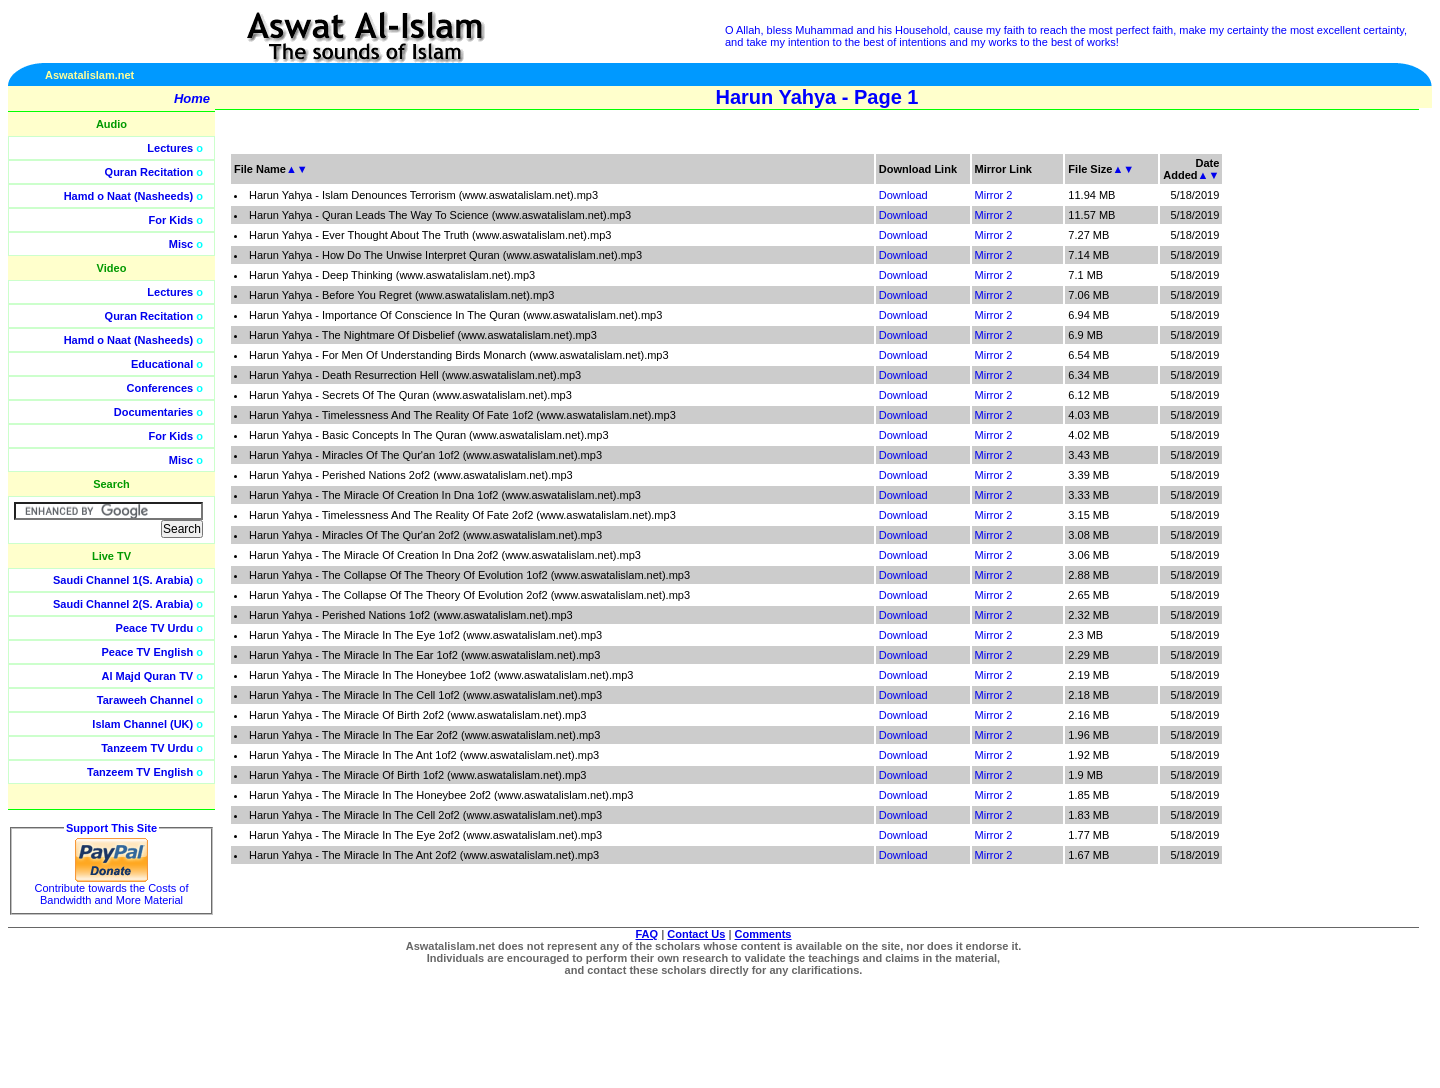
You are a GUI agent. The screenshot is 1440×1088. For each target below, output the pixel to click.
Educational (162, 364)
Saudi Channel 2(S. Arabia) (123, 604)
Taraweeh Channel (145, 700)
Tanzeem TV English (140, 772)
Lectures (170, 148)
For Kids (171, 220)
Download (903, 195)
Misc (181, 244)
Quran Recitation (149, 172)
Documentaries (153, 412)
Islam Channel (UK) (142, 724)
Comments (763, 934)
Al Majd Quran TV (148, 676)
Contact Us (696, 934)
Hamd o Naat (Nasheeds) (129, 196)
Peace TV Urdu (155, 628)
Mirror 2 (994, 195)
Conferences (160, 388)
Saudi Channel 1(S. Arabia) (123, 580)
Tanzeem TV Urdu (147, 748)
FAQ (647, 934)
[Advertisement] (1345, 450)
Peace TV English (148, 652)
